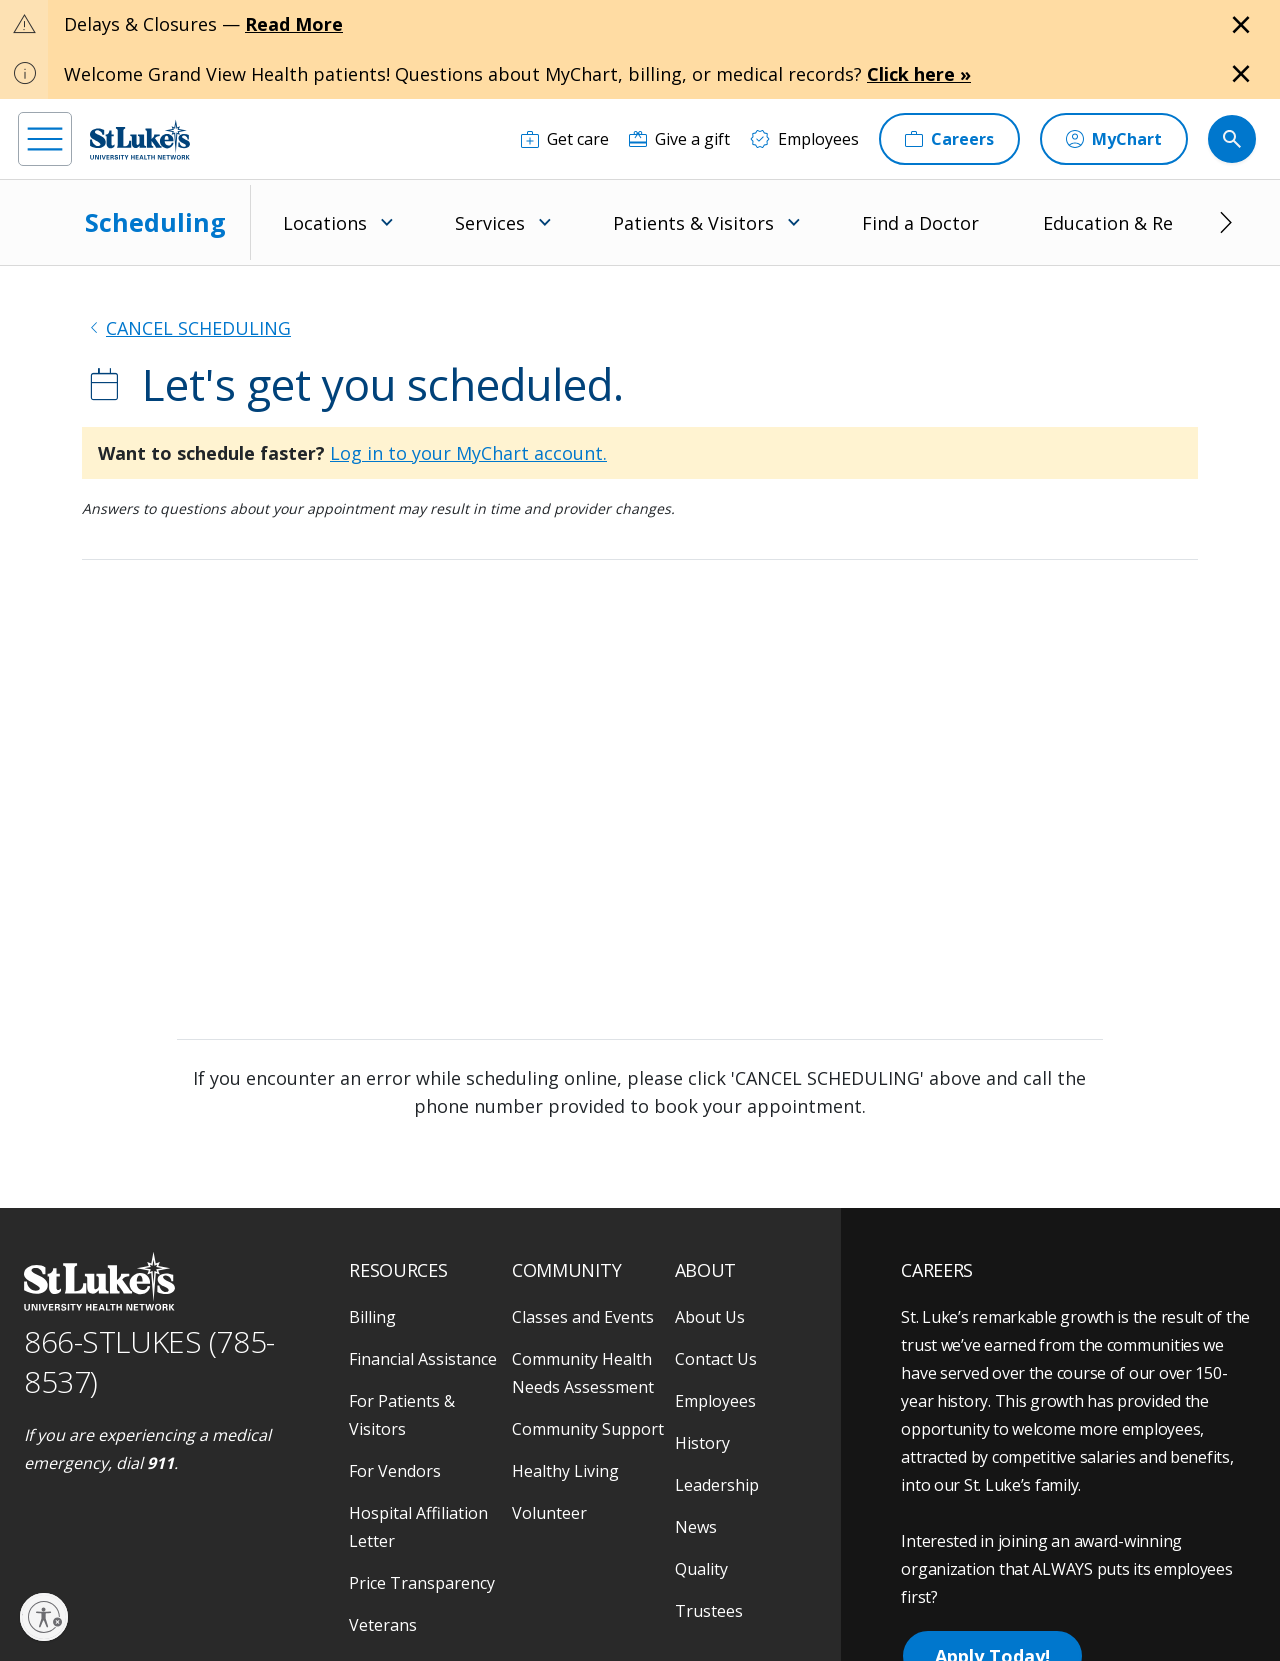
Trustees (709, 1611)
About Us (710, 1317)
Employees (715, 1401)
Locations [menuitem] (325, 223)
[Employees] (804, 139)
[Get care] (565, 139)
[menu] (45, 139)
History (702, 1443)
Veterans (383, 1625)
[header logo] (140, 139)
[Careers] (949, 139)
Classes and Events (583, 1317)
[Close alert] (1241, 25)
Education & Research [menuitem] (1136, 223)
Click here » (919, 74)
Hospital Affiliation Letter (418, 1527)
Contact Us (716, 1359)
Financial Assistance (423, 1359)
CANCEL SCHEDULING (198, 328)
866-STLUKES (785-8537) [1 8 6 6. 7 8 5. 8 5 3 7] (149, 1362)
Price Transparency (422, 1583)
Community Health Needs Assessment (583, 1373)
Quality (701, 1569)
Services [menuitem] (490, 223)
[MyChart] (1114, 139)
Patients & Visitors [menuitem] (693, 223)
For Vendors (395, 1471)
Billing (372, 1317)
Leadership (717, 1485)
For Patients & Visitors (402, 1415)
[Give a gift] (679, 139)
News (696, 1527)
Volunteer (549, 1513)
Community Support (588, 1429)
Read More (294, 24)
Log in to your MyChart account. (468, 453)
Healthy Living (565, 1471)
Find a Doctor (920, 223)
